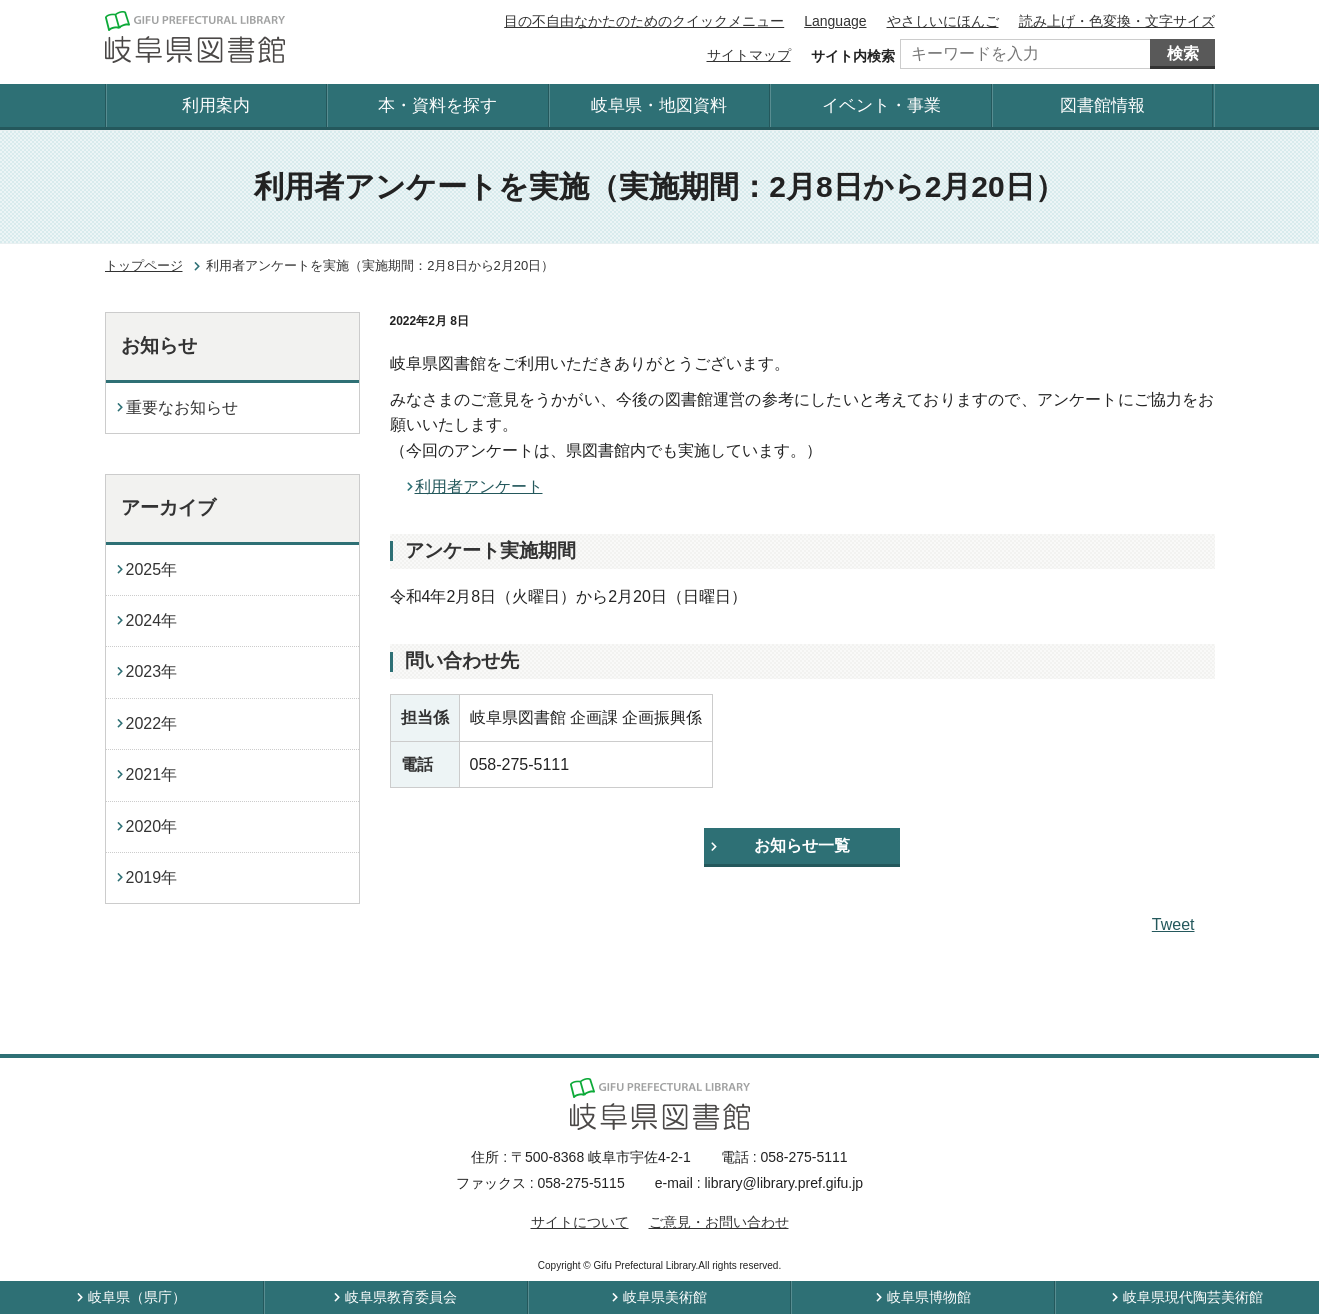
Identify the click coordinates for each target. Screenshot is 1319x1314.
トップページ (144, 265)
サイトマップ (749, 55)
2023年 (152, 671)
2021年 (152, 774)
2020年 (152, 826)
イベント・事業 (881, 105)
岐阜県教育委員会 (401, 1297)
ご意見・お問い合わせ (719, 1222)
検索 (1183, 53)
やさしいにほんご (943, 21)
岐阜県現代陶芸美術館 (1193, 1297)
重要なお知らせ (182, 407)
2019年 (152, 877)
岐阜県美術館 (665, 1297)
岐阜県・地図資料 (659, 105)
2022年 (152, 723)
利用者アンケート (479, 486)
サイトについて (580, 1222)
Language (835, 21)
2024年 (152, 620)
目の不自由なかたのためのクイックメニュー (644, 21)
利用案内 (216, 105)
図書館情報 (1102, 105)
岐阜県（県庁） (137, 1297)
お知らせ (159, 345)
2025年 (152, 569)
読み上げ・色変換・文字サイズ (1117, 21)
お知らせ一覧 (802, 845)
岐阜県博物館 (929, 1297)
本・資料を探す (437, 105)
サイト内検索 (853, 56)
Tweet (1173, 924)
